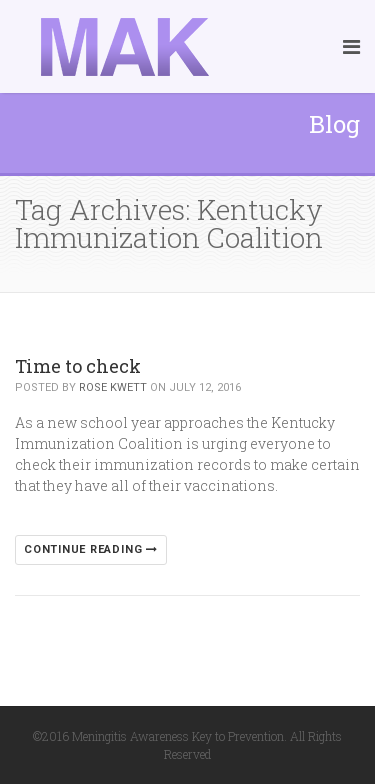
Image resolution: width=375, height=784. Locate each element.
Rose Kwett (113, 387)
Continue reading (91, 549)
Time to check (78, 366)
